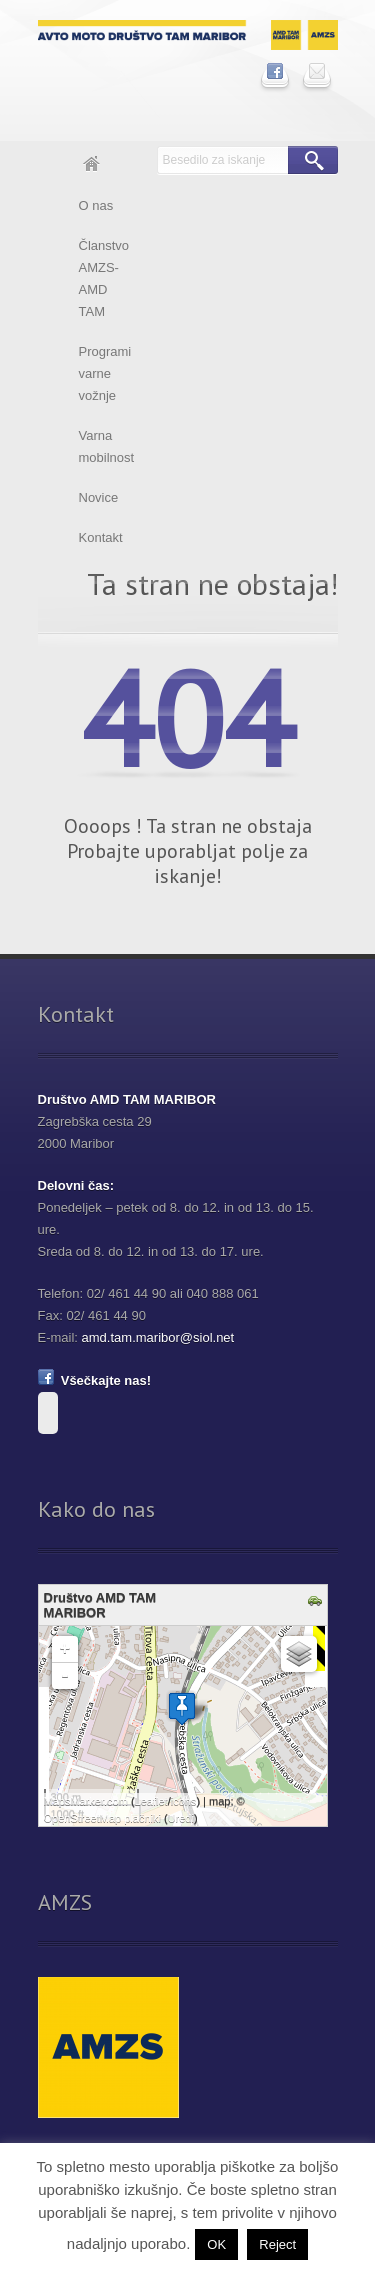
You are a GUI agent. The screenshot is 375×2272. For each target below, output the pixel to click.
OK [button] (216, 2244)
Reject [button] (277, 2244)
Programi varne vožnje (105, 373)
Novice (99, 497)
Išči (313, 160)
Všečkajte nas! (95, 1380)
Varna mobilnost (107, 446)
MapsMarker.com (86, 1801)
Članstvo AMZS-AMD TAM (104, 278)
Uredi (181, 1818)
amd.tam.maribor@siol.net (158, 1337)
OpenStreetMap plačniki (102, 1818)
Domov (91, 166)
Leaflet (151, 1801)
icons (184, 1801)
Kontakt (101, 537)
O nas (96, 205)
